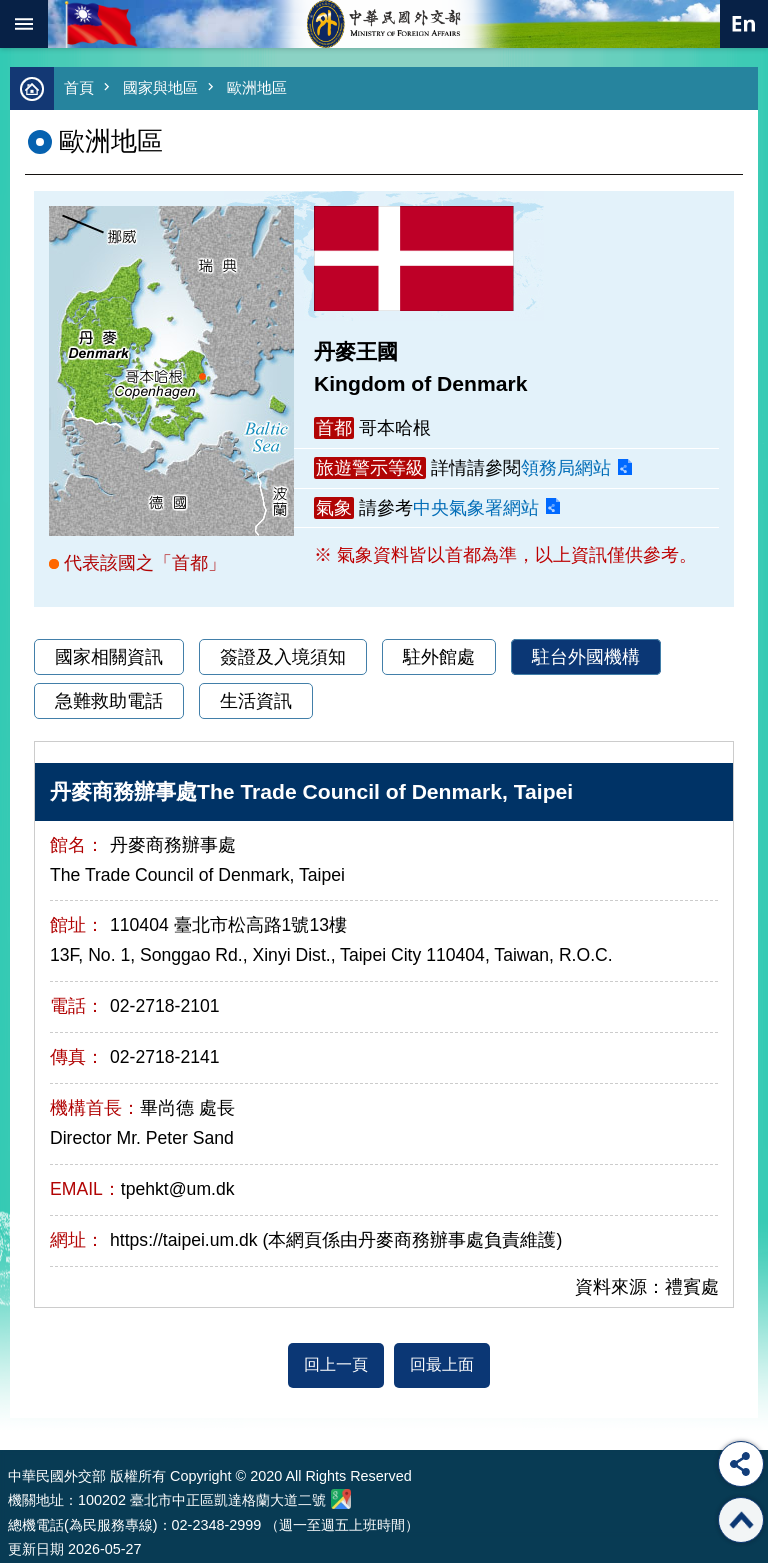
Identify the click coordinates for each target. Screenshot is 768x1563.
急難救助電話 (109, 701)
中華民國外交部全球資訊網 (384, 24)
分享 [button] (741, 1464)
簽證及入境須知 (283, 657)
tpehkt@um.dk (178, 1189)
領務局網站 (566, 468)
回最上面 (442, 1364)
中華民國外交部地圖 (341, 1499)
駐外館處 (439, 657)
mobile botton (24, 24)
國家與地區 (160, 87)
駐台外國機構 (586, 657)
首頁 (79, 87)
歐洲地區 (257, 87)
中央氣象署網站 (476, 508)
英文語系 (744, 24)
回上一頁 (336, 1364)
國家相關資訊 (109, 657)
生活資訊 (256, 701)
